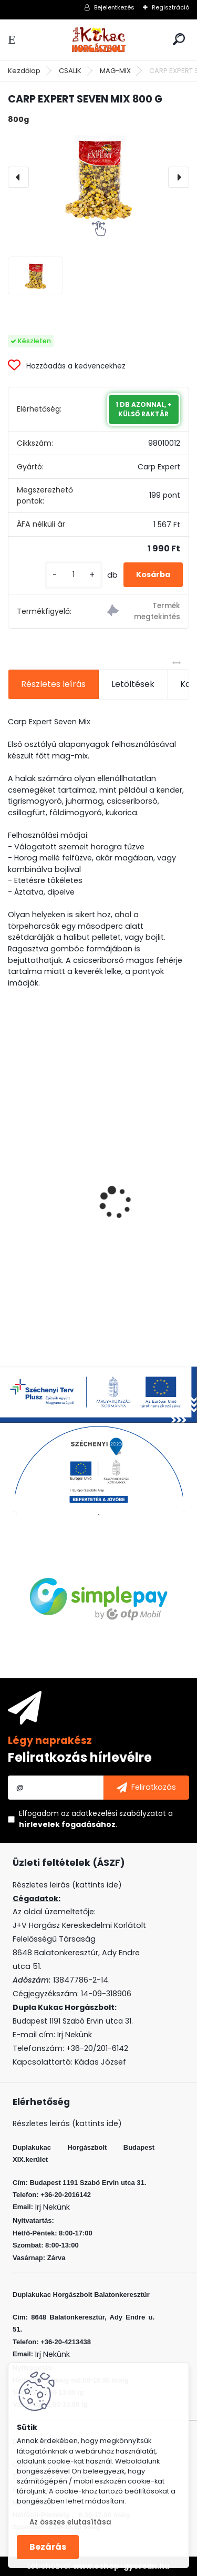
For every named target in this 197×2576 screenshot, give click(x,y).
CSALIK (70, 71)
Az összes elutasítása (70, 2522)
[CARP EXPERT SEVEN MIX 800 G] (98, 177)
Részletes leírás (53, 684)
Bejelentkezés (114, 7)
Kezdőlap (24, 71)
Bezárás (47, 2547)
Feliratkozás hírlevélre (80, 1757)
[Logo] (99, 39)
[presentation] (18, 177)
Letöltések (132, 684)
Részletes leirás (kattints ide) (67, 2123)
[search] (179, 39)
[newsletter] (146, 1787)
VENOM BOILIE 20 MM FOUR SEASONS (87, 1224)
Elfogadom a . (96, 1819)
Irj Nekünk (74, 2034)
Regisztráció (170, 7)
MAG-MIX (115, 71)
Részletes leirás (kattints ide (65, 1885)
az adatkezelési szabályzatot (113, 1813)
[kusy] (73, 575)
